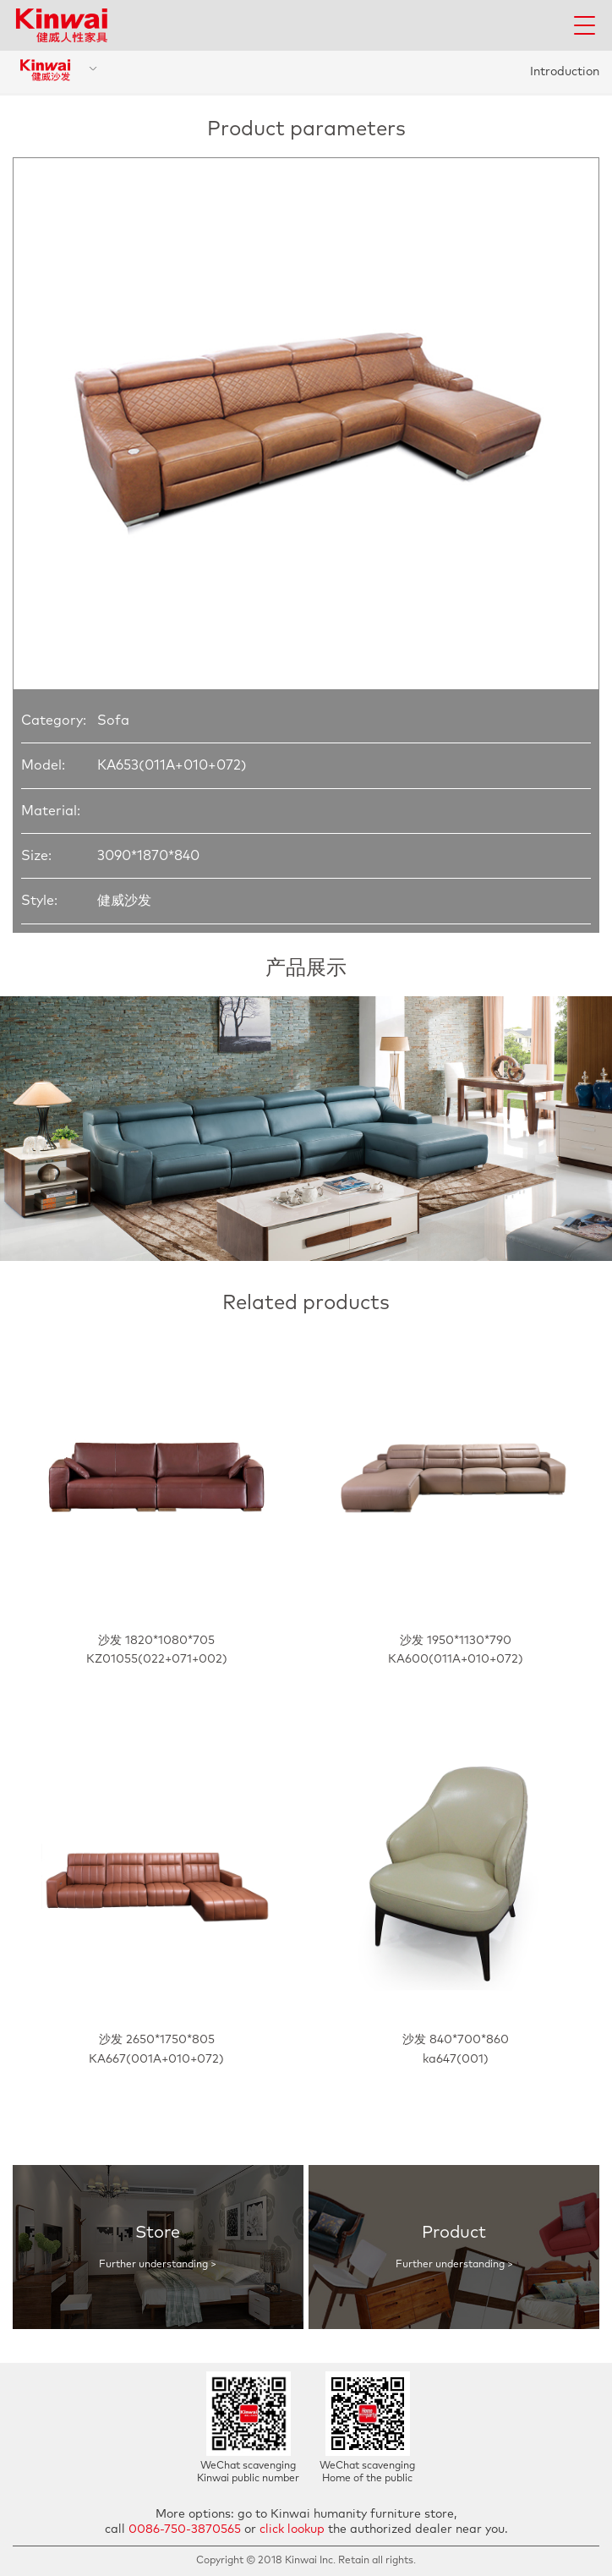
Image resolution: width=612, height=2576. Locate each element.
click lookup (292, 2529)
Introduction (564, 72)
